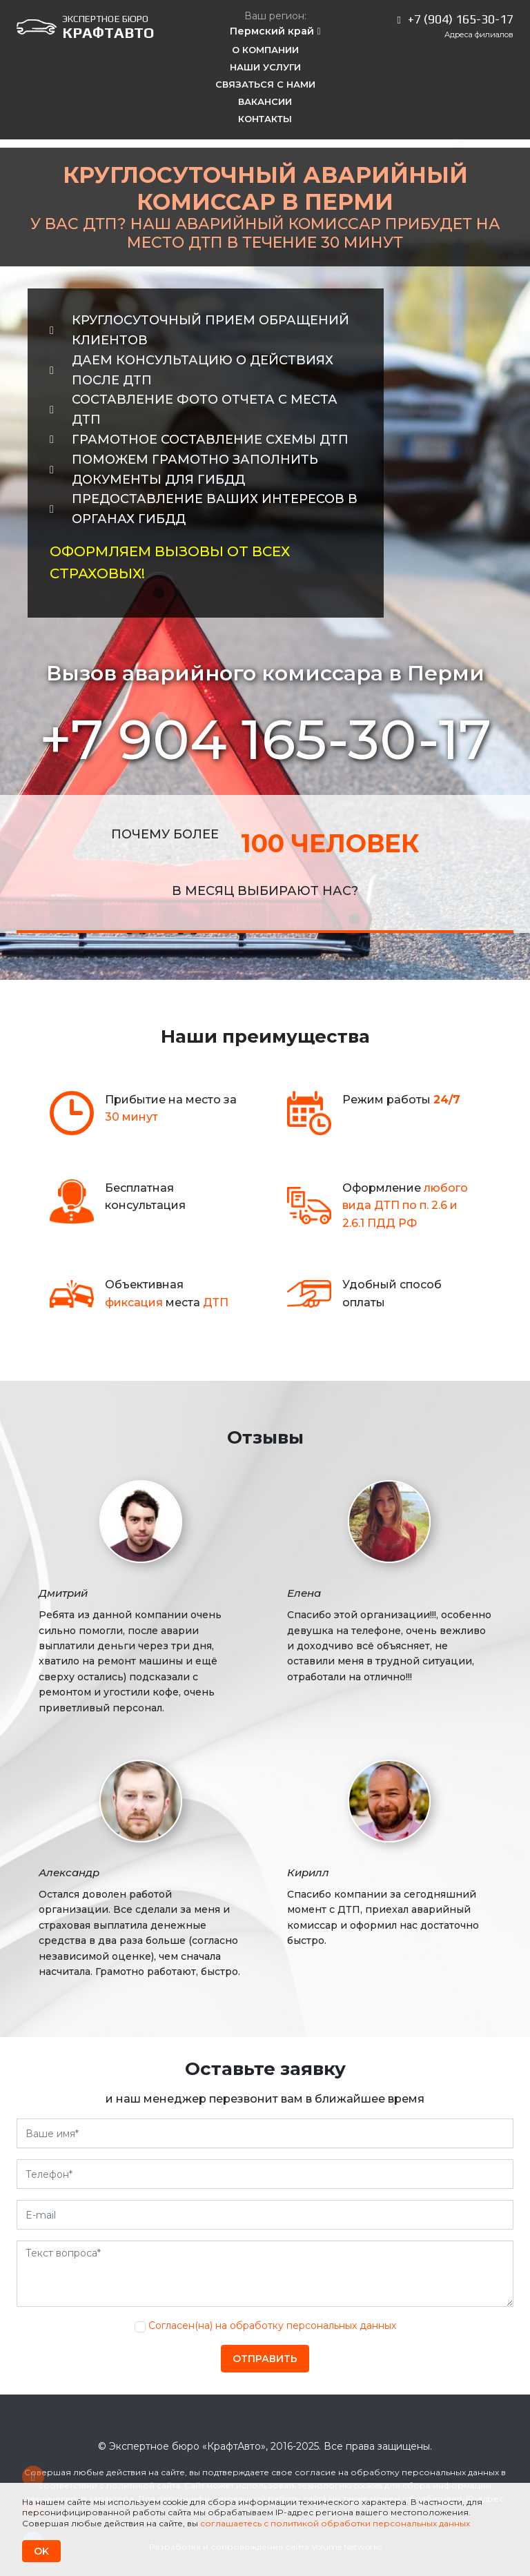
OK (41, 2551)
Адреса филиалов (478, 34)
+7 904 (265, 739)
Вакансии (265, 101)
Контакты (265, 118)
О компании (265, 49)
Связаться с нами (265, 84)
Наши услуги (265, 66)
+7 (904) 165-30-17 (460, 19)
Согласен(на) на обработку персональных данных (272, 2325)
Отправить (265, 2358)
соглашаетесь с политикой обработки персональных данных (335, 2523)
